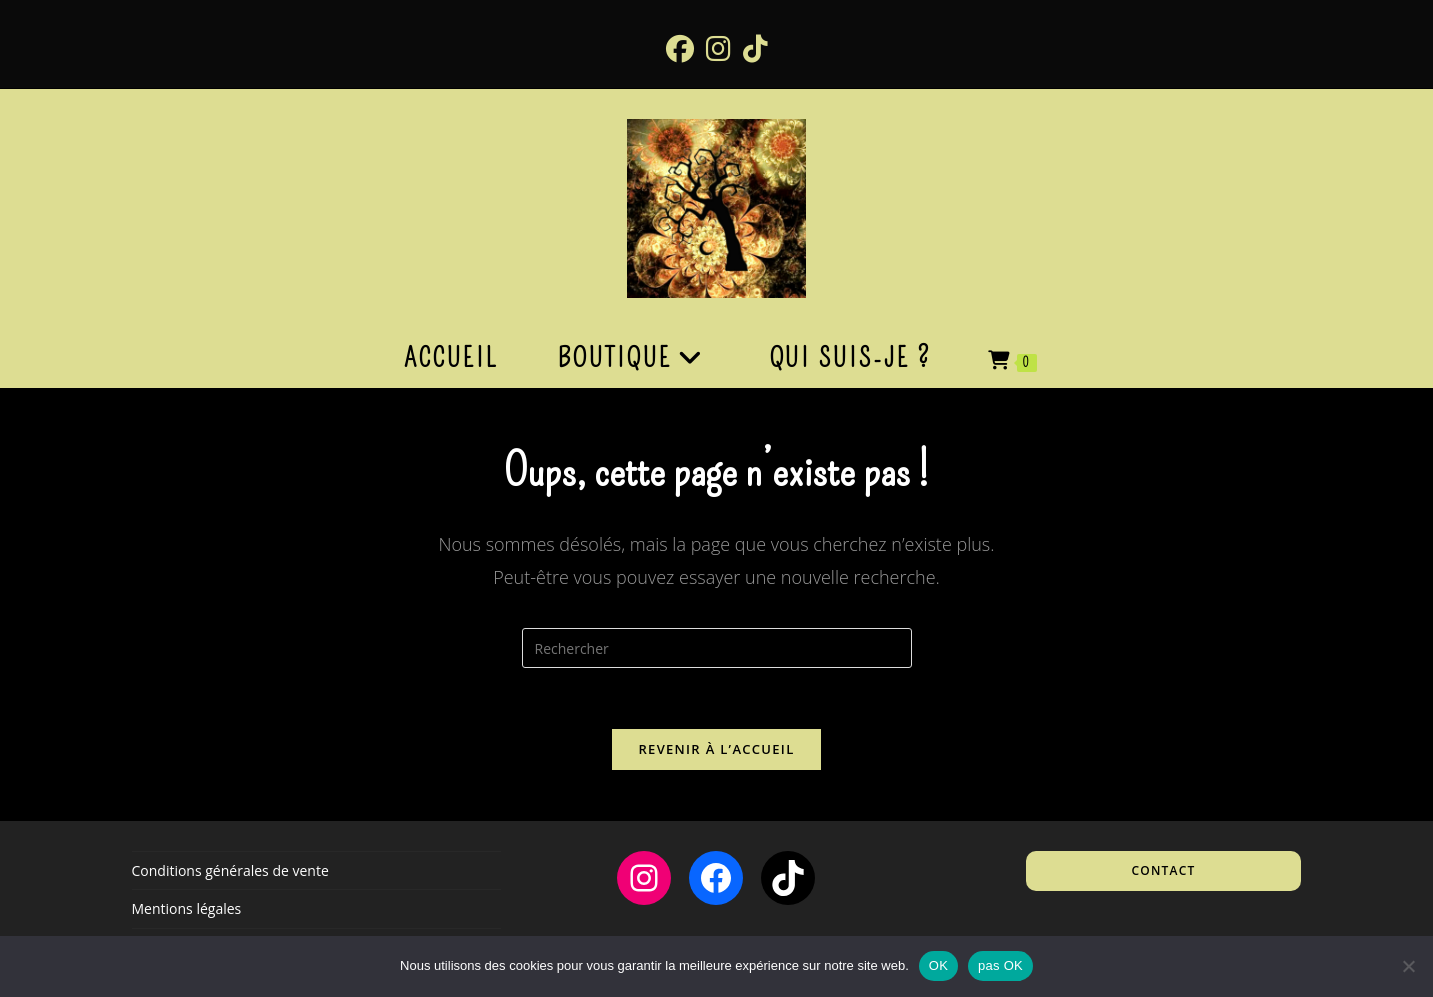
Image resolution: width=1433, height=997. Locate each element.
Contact (1164, 870)
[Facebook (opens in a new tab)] (680, 48)
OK (938, 965)
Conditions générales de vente (230, 870)
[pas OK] (1408, 966)
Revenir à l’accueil (716, 749)
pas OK (1000, 965)
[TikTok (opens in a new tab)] (755, 48)
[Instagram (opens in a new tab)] (718, 48)
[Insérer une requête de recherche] (717, 648)
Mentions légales (187, 908)
